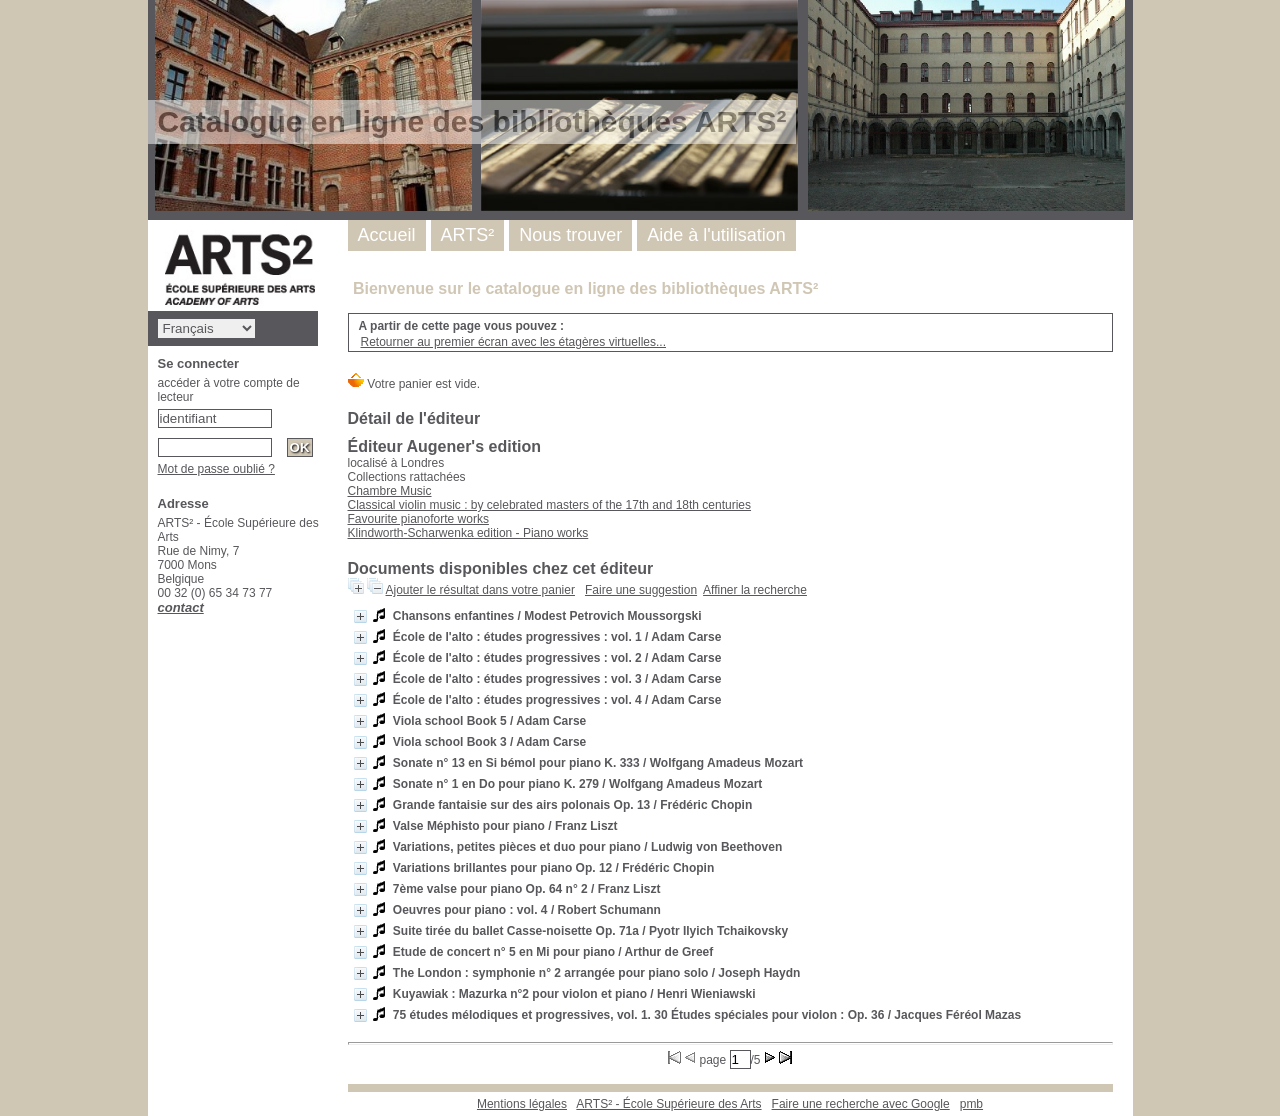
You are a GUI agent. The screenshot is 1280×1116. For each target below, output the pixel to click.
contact (181, 607)
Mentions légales (522, 1104)
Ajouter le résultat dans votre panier (480, 590)
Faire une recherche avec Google (861, 1104)
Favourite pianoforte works (418, 519)
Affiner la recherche (755, 590)
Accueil (387, 235)
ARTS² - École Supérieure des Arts (668, 1104)
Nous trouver (570, 235)
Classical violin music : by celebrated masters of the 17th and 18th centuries (550, 505)
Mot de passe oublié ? (216, 469)
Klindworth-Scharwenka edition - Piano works (468, 533)
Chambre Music (390, 491)
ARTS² (468, 235)
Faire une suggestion (641, 590)
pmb (971, 1104)
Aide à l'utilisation (716, 235)
